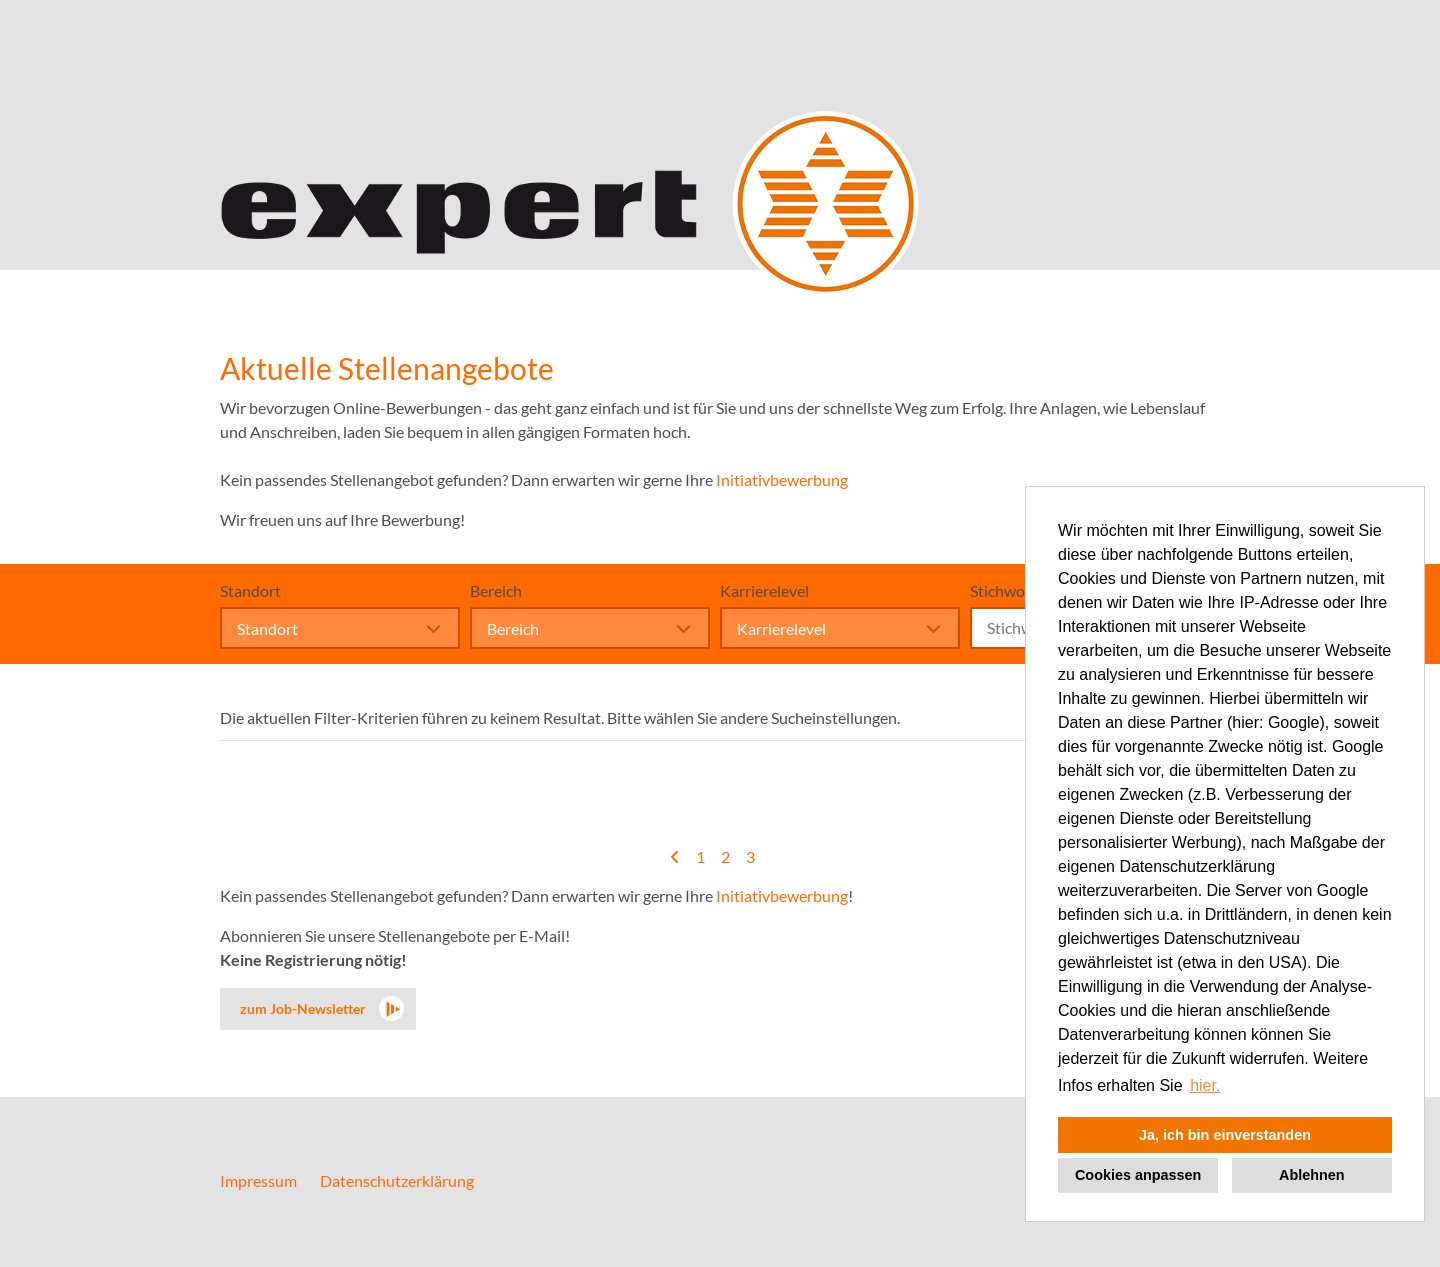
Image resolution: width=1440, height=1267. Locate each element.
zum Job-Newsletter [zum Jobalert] (303, 1008)
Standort (250, 590)
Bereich (496, 590)
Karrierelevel (764, 590)
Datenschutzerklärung (397, 1180)
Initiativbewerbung (782, 479)
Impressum (258, 1180)
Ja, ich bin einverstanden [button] (1225, 1135)
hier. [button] (1205, 1085)
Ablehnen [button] (1312, 1175)
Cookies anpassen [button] (1138, 1175)
